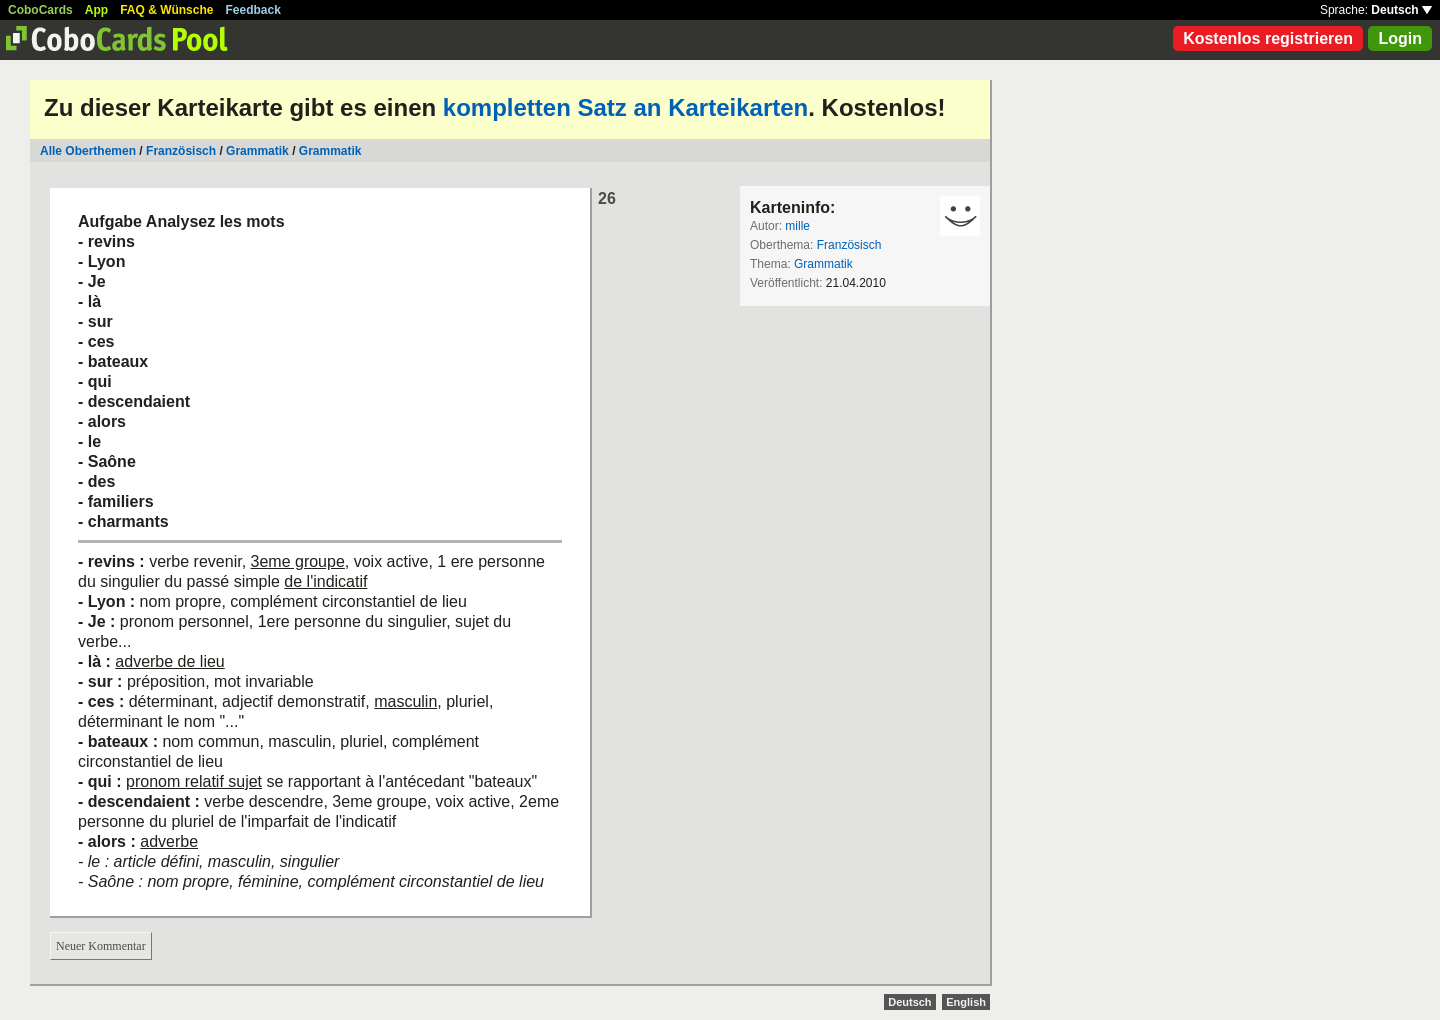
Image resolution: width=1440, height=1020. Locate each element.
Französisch (181, 151)
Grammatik (257, 151)
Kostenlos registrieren (1268, 38)
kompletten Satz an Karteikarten (625, 107)
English (966, 1002)
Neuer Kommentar (101, 946)
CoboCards (40, 10)
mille (797, 226)
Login (1400, 38)
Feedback (253, 10)
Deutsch (1401, 10)
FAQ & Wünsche (166, 10)
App (96, 10)
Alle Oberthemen (88, 151)
